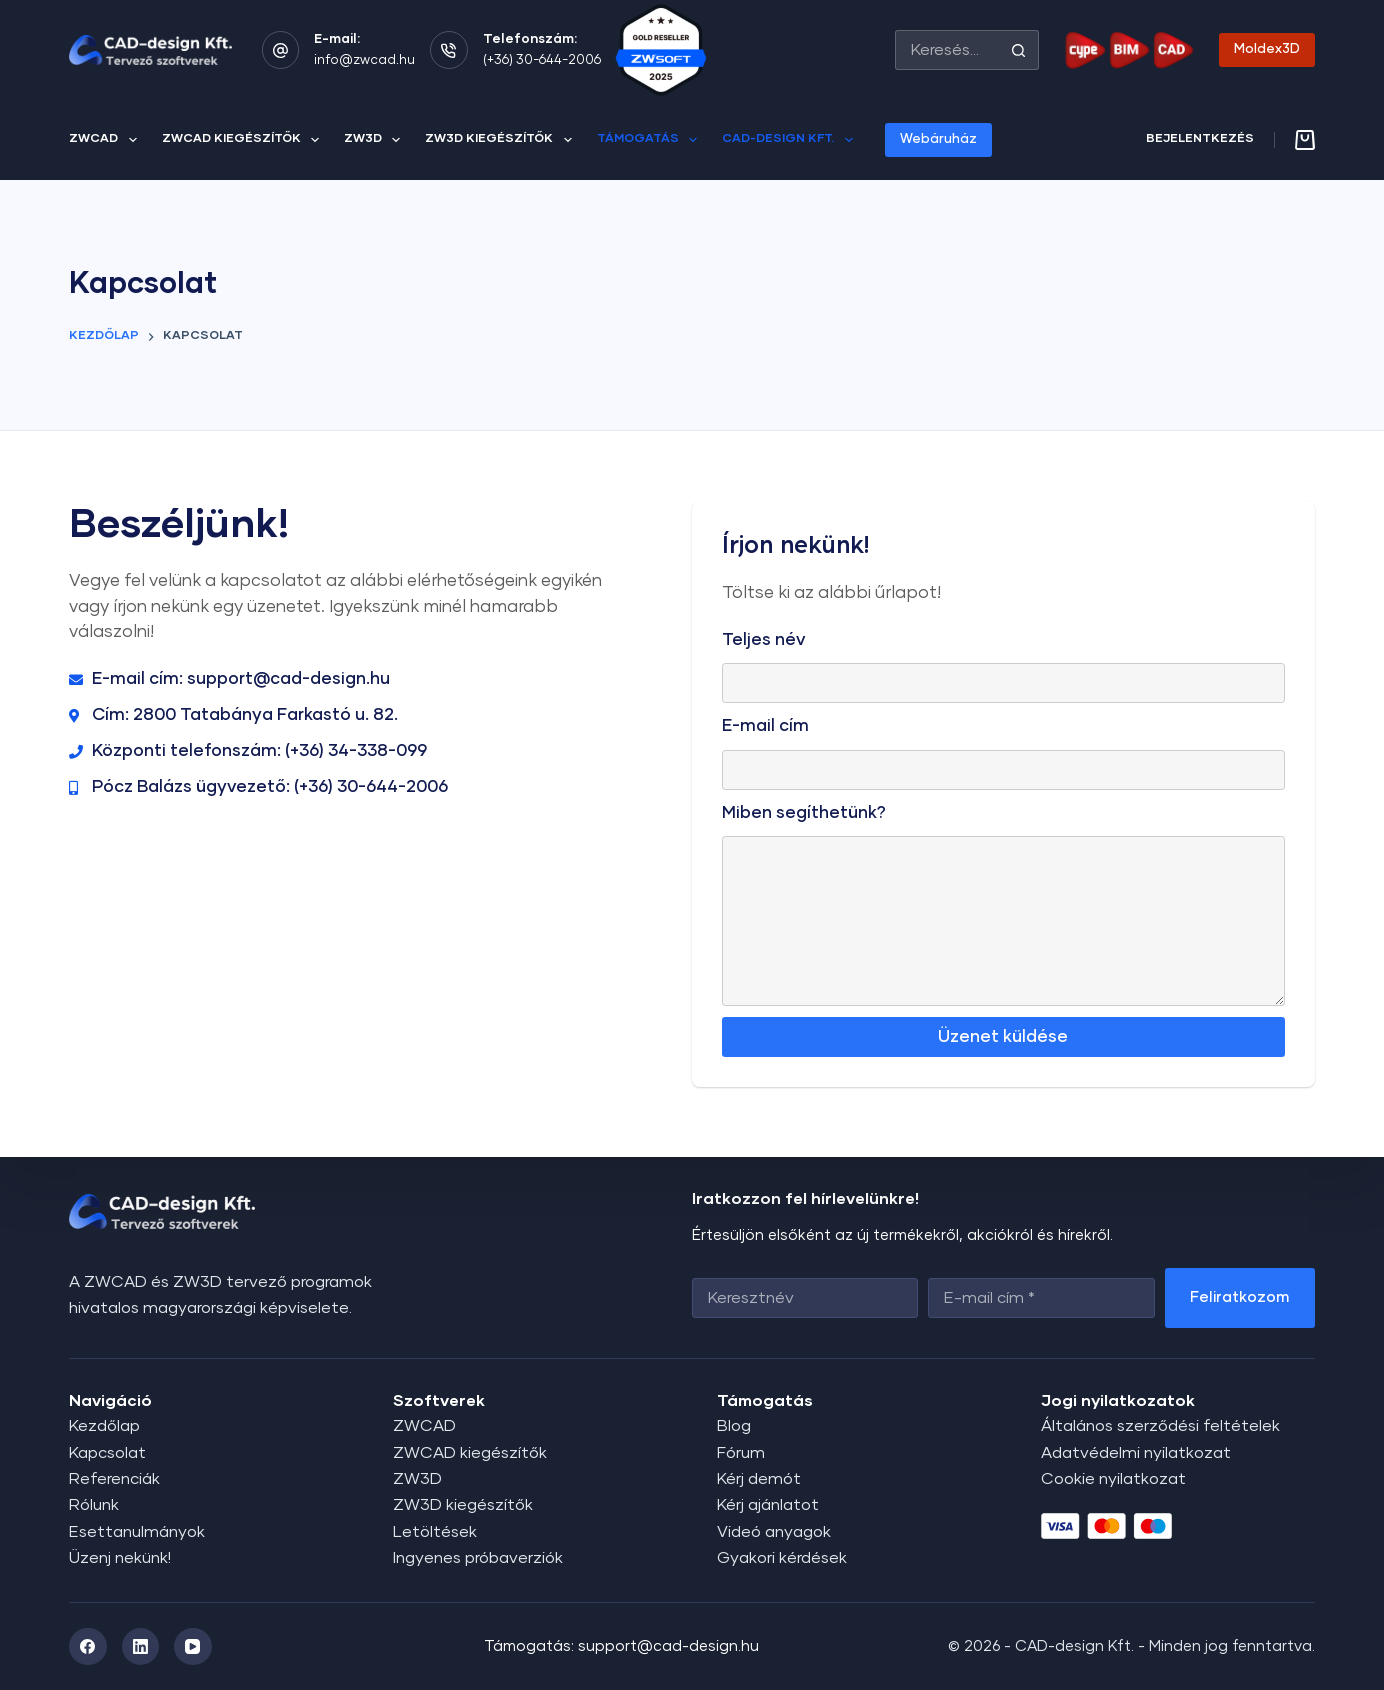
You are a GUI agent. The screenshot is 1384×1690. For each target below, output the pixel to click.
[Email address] (1041, 1298)
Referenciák (114, 1479)
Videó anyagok (774, 1532)
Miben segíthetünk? (804, 813)
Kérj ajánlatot (768, 1505)
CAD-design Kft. (791, 140)
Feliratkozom (1240, 1297)
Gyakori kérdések (782, 1558)
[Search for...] (947, 50)
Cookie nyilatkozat (1113, 1479)
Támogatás (651, 140)
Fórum (741, 1453)
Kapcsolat (107, 1453)
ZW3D (376, 140)
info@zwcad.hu (364, 60)
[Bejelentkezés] (1200, 140)
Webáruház (938, 139)
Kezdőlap (104, 1426)
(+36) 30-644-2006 (542, 60)
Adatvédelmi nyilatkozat (1136, 1453)
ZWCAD (106, 140)
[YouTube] (193, 1647)
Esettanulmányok (137, 1532)
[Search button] (1019, 50)
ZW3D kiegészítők (502, 140)
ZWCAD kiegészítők (244, 140)
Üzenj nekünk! (120, 1558)
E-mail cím (765, 726)
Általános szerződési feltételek (1160, 1426)
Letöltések (435, 1532)
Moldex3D (1267, 49)
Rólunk (94, 1505)
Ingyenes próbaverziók (478, 1558)
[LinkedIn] (141, 1647)
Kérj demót (759, 1479)
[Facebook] (88, 1647)
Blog (734, 1426)
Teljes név (763, 640)
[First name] (805, 1298)
